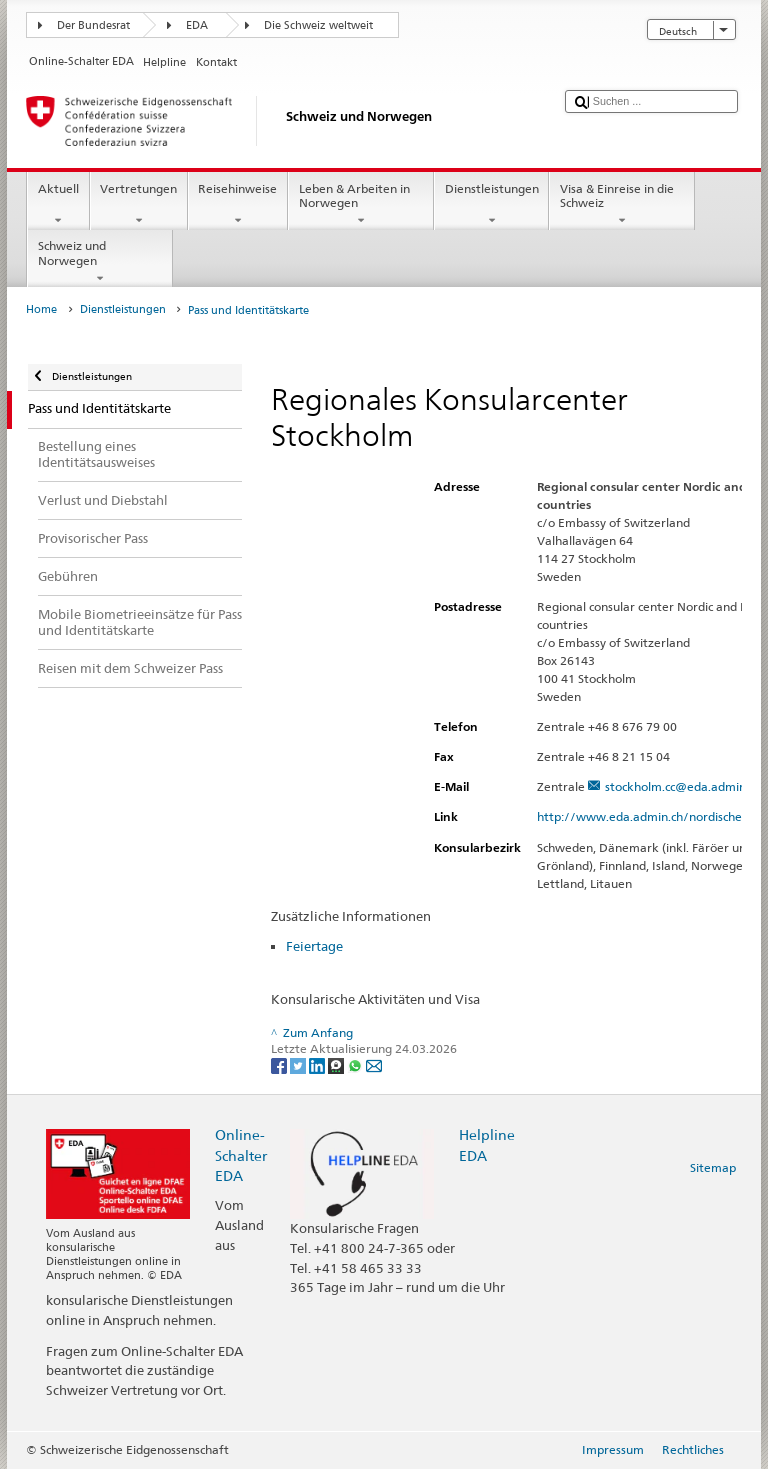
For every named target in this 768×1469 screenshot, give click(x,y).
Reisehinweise (238, 205)
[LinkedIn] (318, 1065)
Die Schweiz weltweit (318, 25)
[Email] (374, 1065)
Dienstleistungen (491, 205)
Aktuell (58, 205)
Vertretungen (139, 205)
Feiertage (314, 946)
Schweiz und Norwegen (100, 262)
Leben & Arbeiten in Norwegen (361, 205)
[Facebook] (280, 1065)
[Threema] (337, 1065)
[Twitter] (299, 1065)
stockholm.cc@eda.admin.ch (683, 786)
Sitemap (713, 1167)
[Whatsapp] (356, 1065)
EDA (197, 25)
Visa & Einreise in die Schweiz (622, 205)
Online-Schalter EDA (241, 1154)
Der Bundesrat (93, 25)
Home (41, 309)
